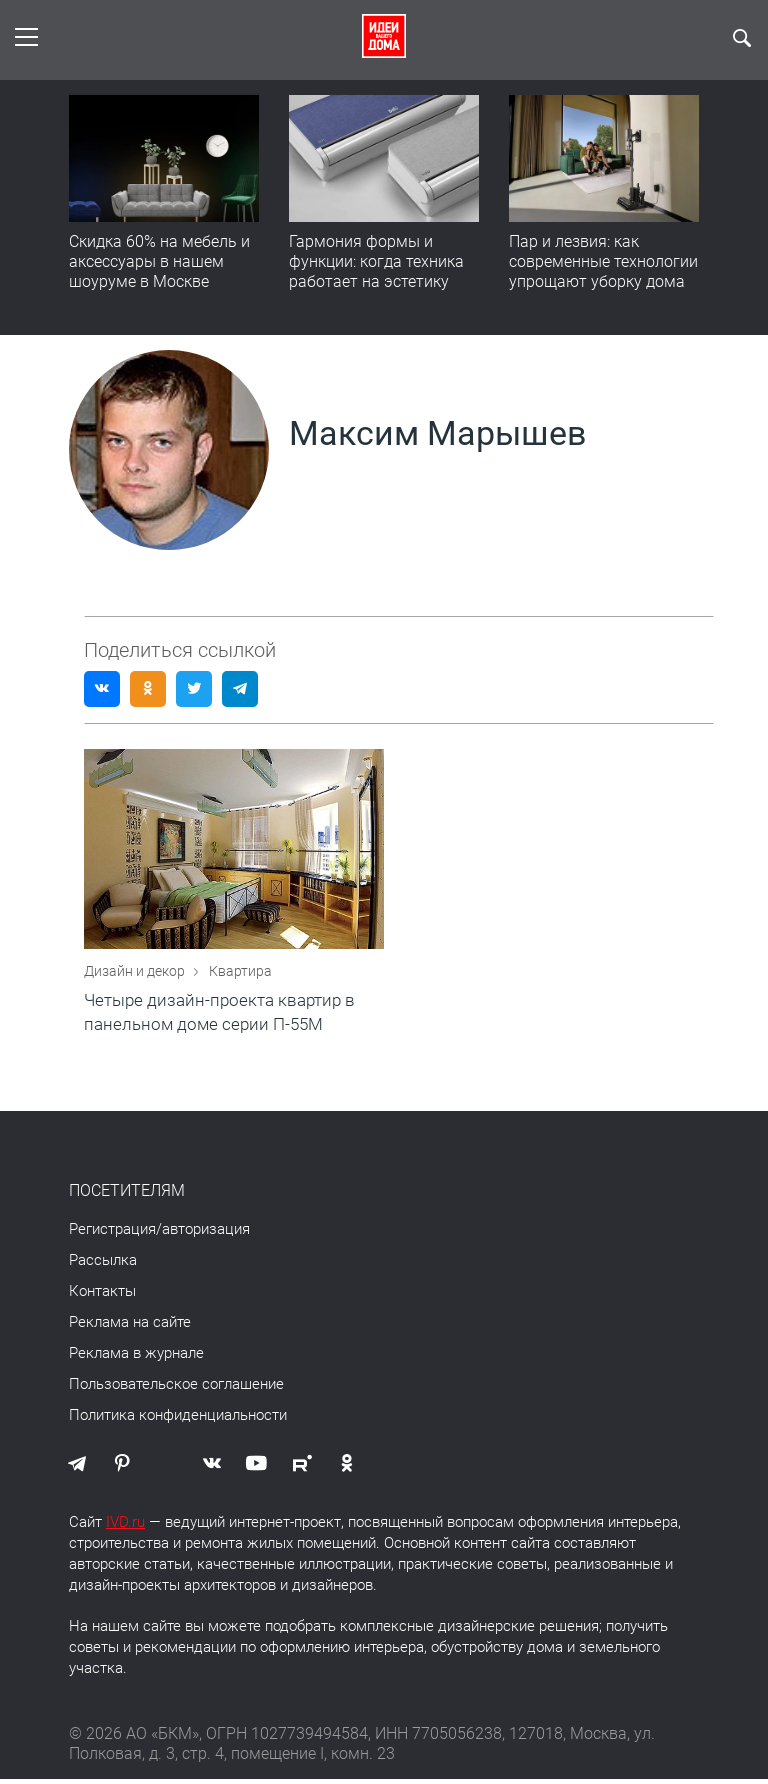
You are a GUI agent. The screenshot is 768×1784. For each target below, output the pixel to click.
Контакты (102, 1296)
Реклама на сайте (130, 1327)
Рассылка (103, 1265)
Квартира (240, 976)
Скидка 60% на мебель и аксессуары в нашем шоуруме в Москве (159, 261)
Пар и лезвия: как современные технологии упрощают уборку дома (603, 261)
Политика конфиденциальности (178, 1420)
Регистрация (112, 1234)
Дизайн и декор (136, 976)
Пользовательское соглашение (176, 1389)
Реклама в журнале (136, 1358)
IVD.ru (125, 1527)
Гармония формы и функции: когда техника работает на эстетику (376, 261)
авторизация (206, 1234)
